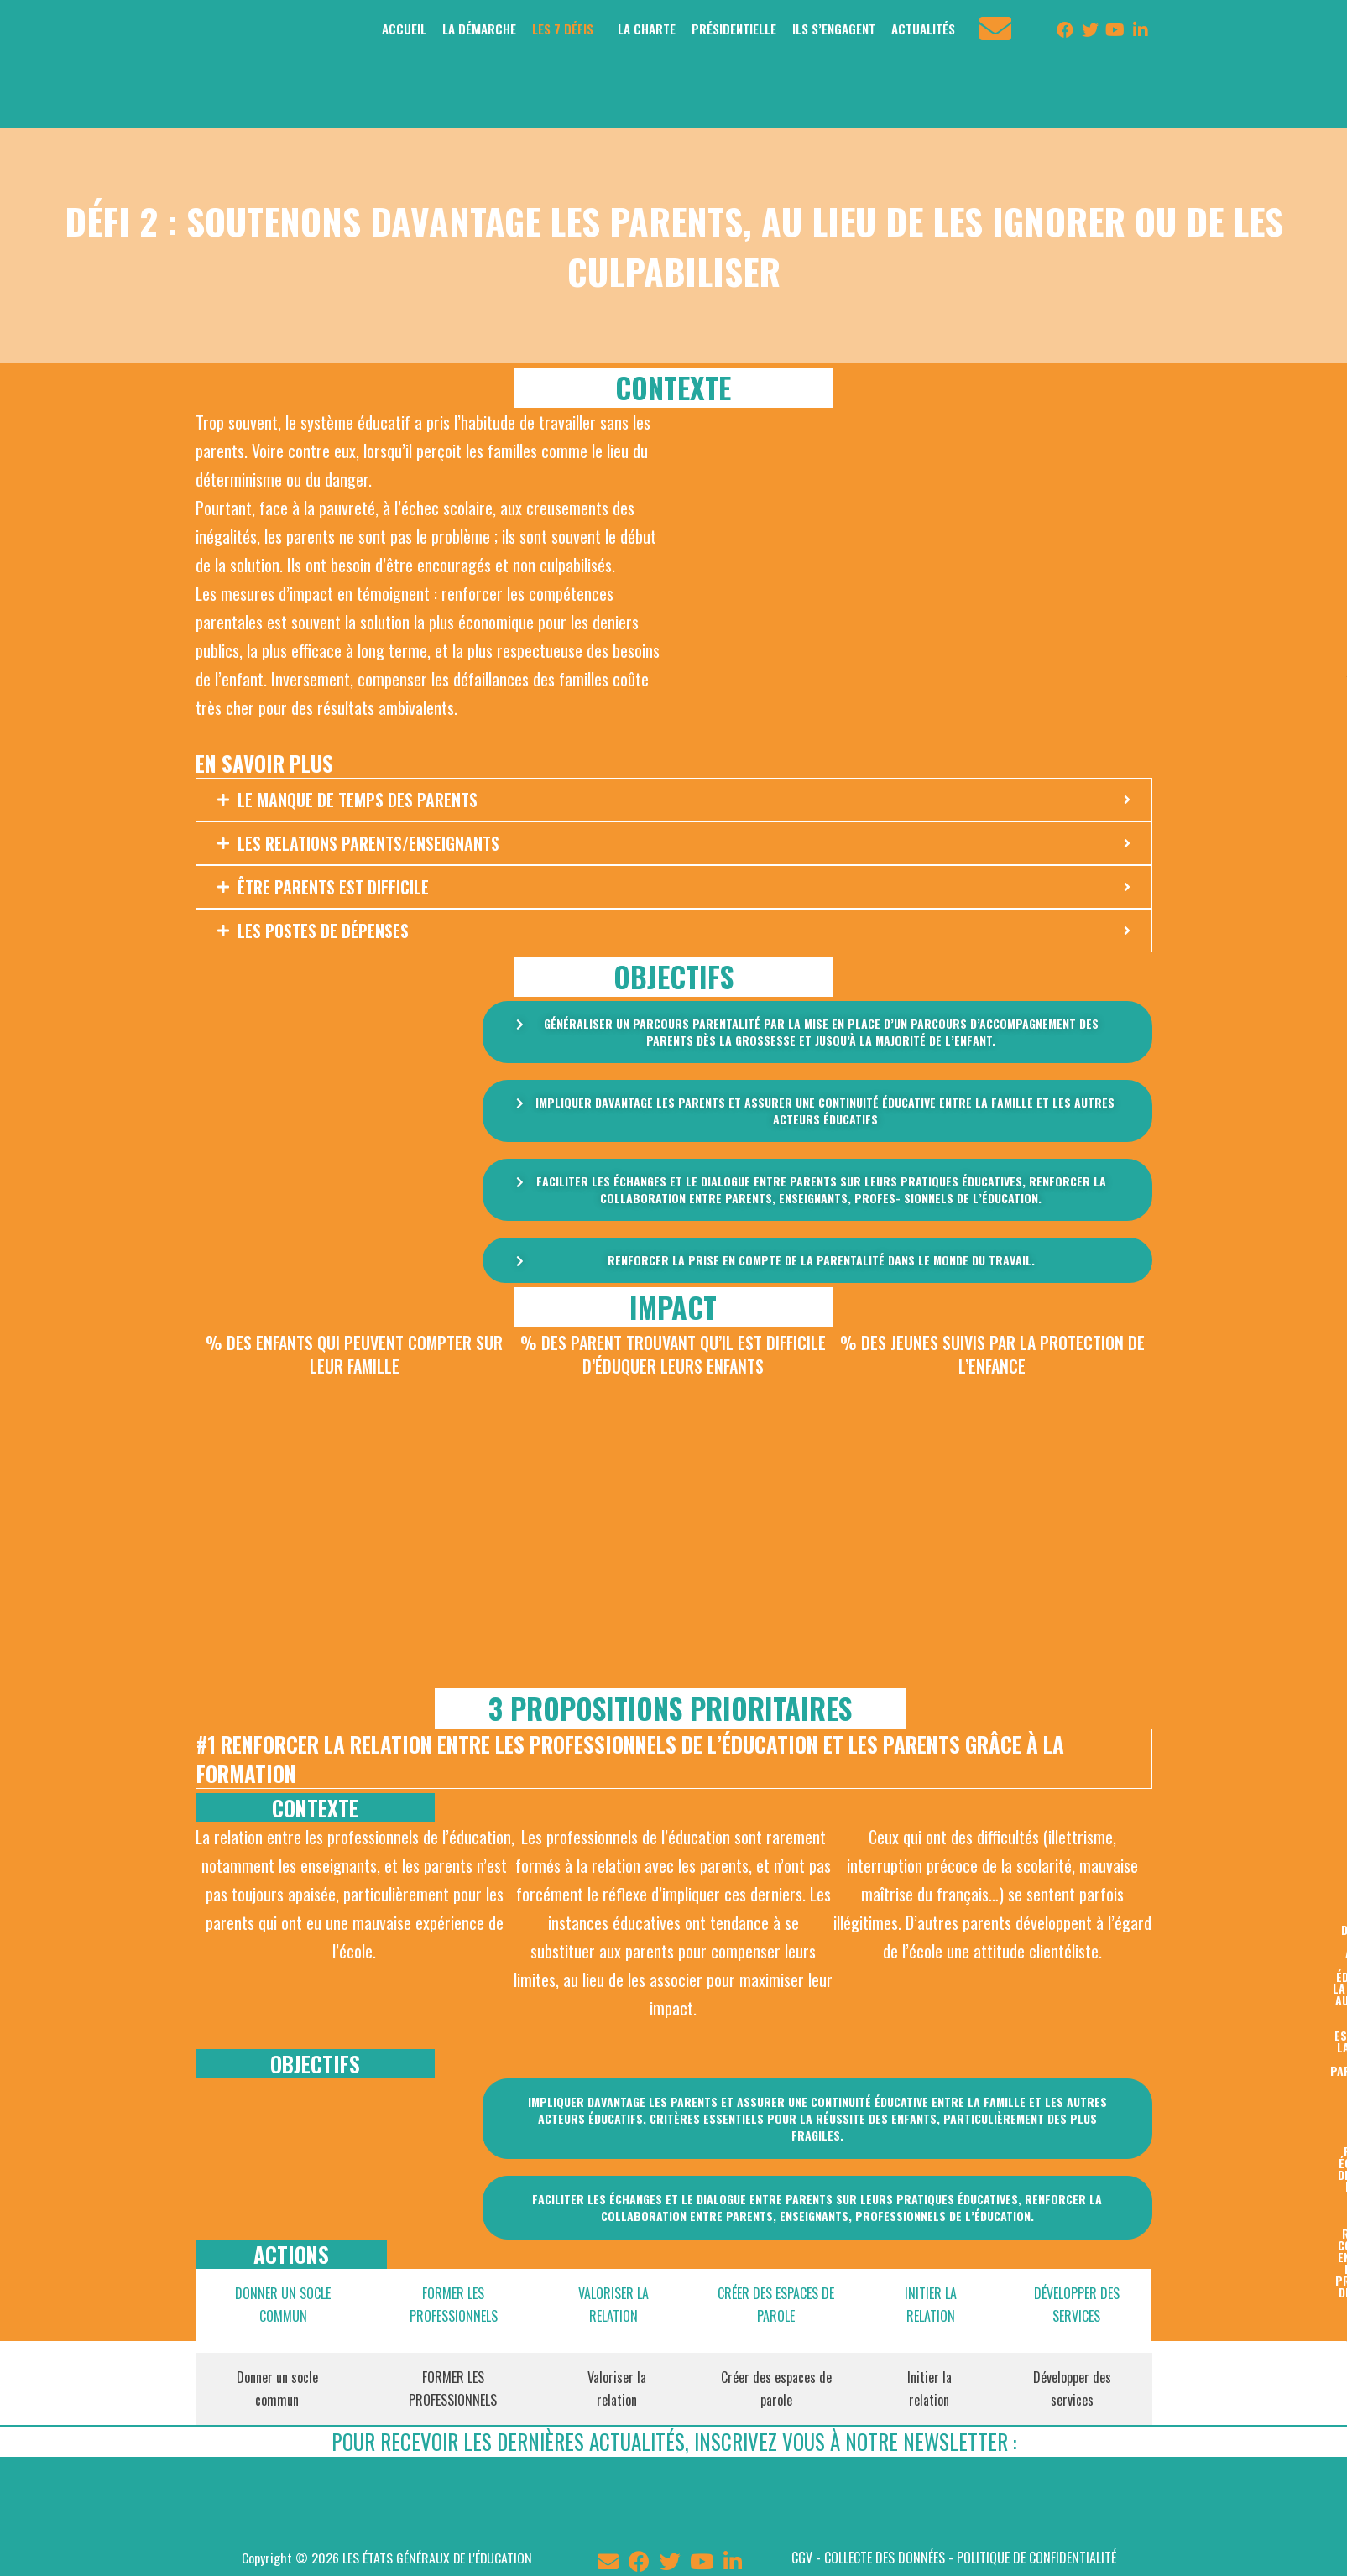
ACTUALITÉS (923, 28)
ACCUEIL (404, 28)
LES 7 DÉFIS (562, 28)
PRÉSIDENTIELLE (734, 28)
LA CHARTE (647, 28)
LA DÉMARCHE (479, 28)
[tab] (279, 2305)
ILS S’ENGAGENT (833, 28)
